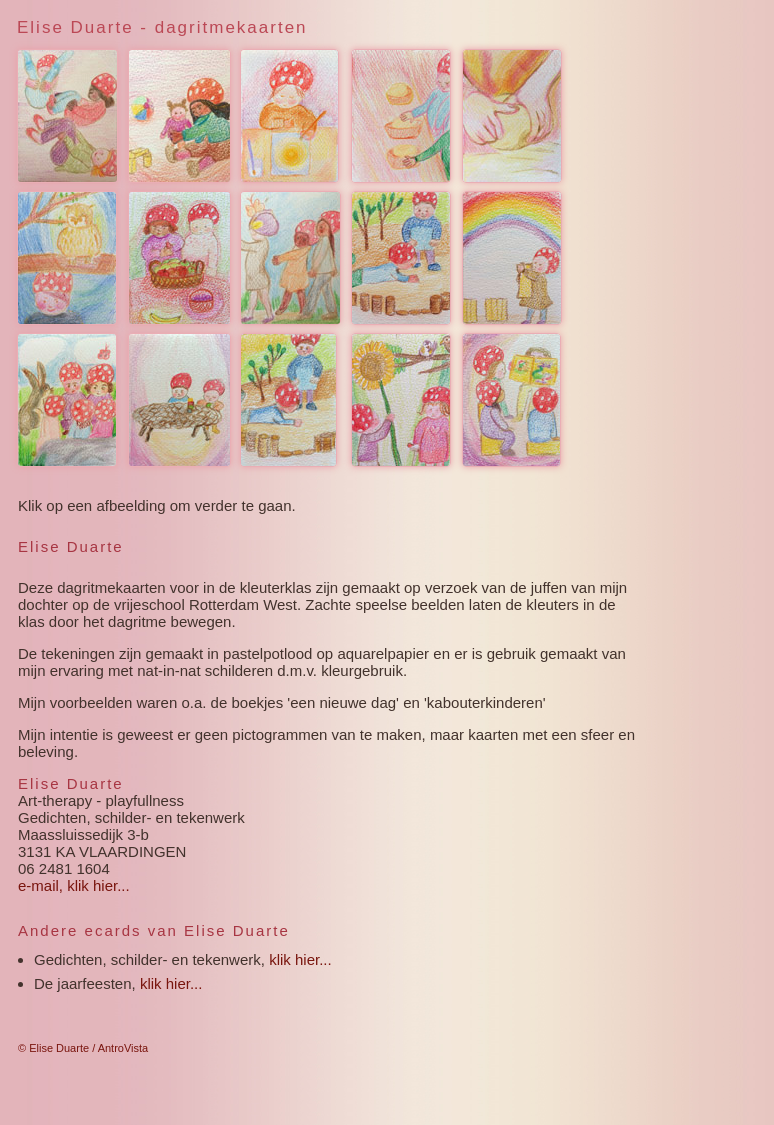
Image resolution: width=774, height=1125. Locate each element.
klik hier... (300, 959)
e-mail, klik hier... (74, 885)
